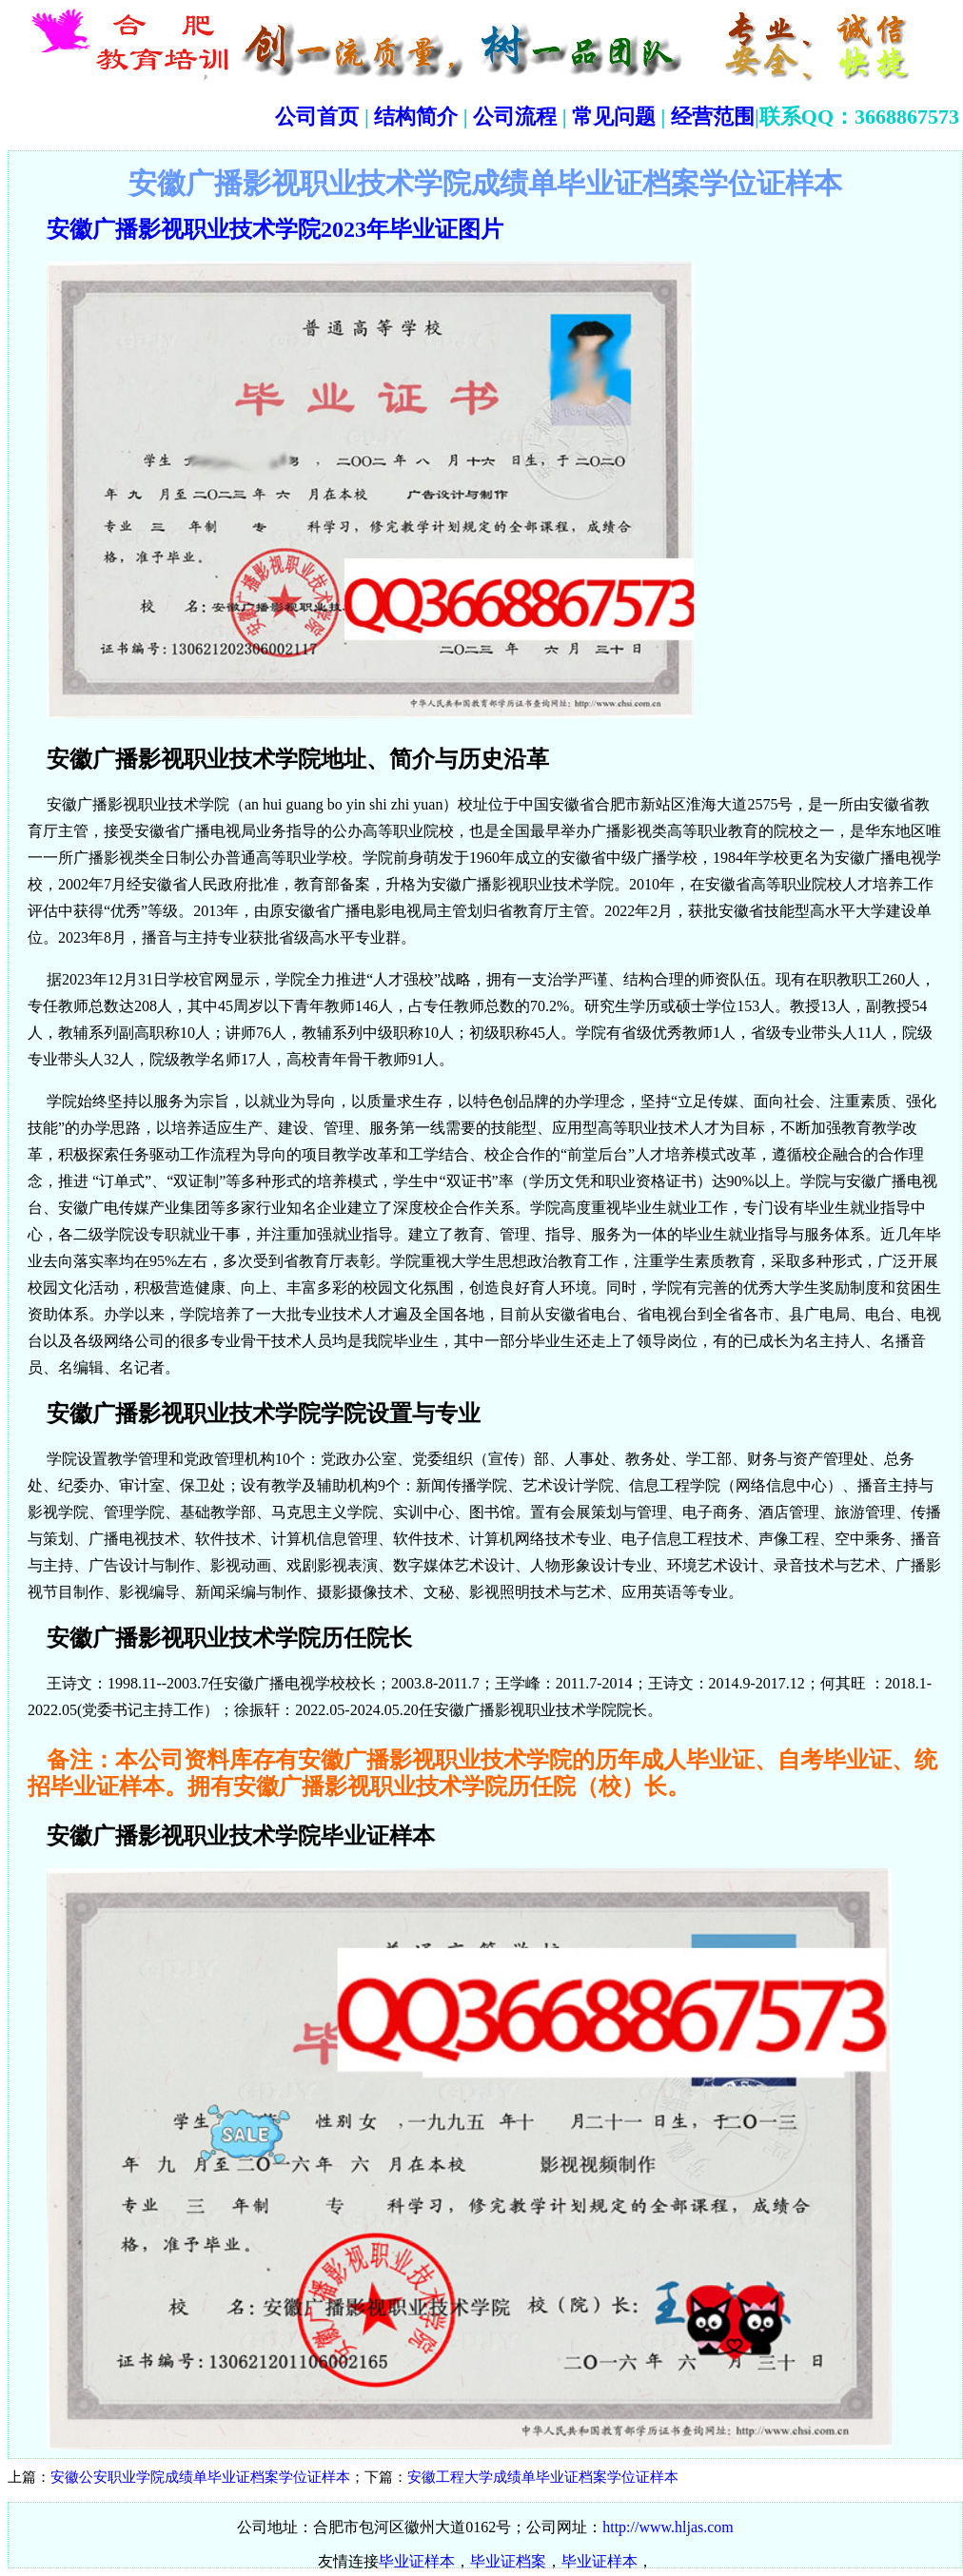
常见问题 (614, 116)
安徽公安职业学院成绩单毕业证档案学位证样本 (200, 2477)
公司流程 (513, 116)
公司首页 (317, 116)
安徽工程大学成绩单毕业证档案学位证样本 (542, 2477)
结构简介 (414, 116)
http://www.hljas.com (668, 2527)
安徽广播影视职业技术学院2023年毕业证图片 (275, 229)
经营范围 (713, 116)
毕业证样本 (417, 2561)
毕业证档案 (508, 2561)
